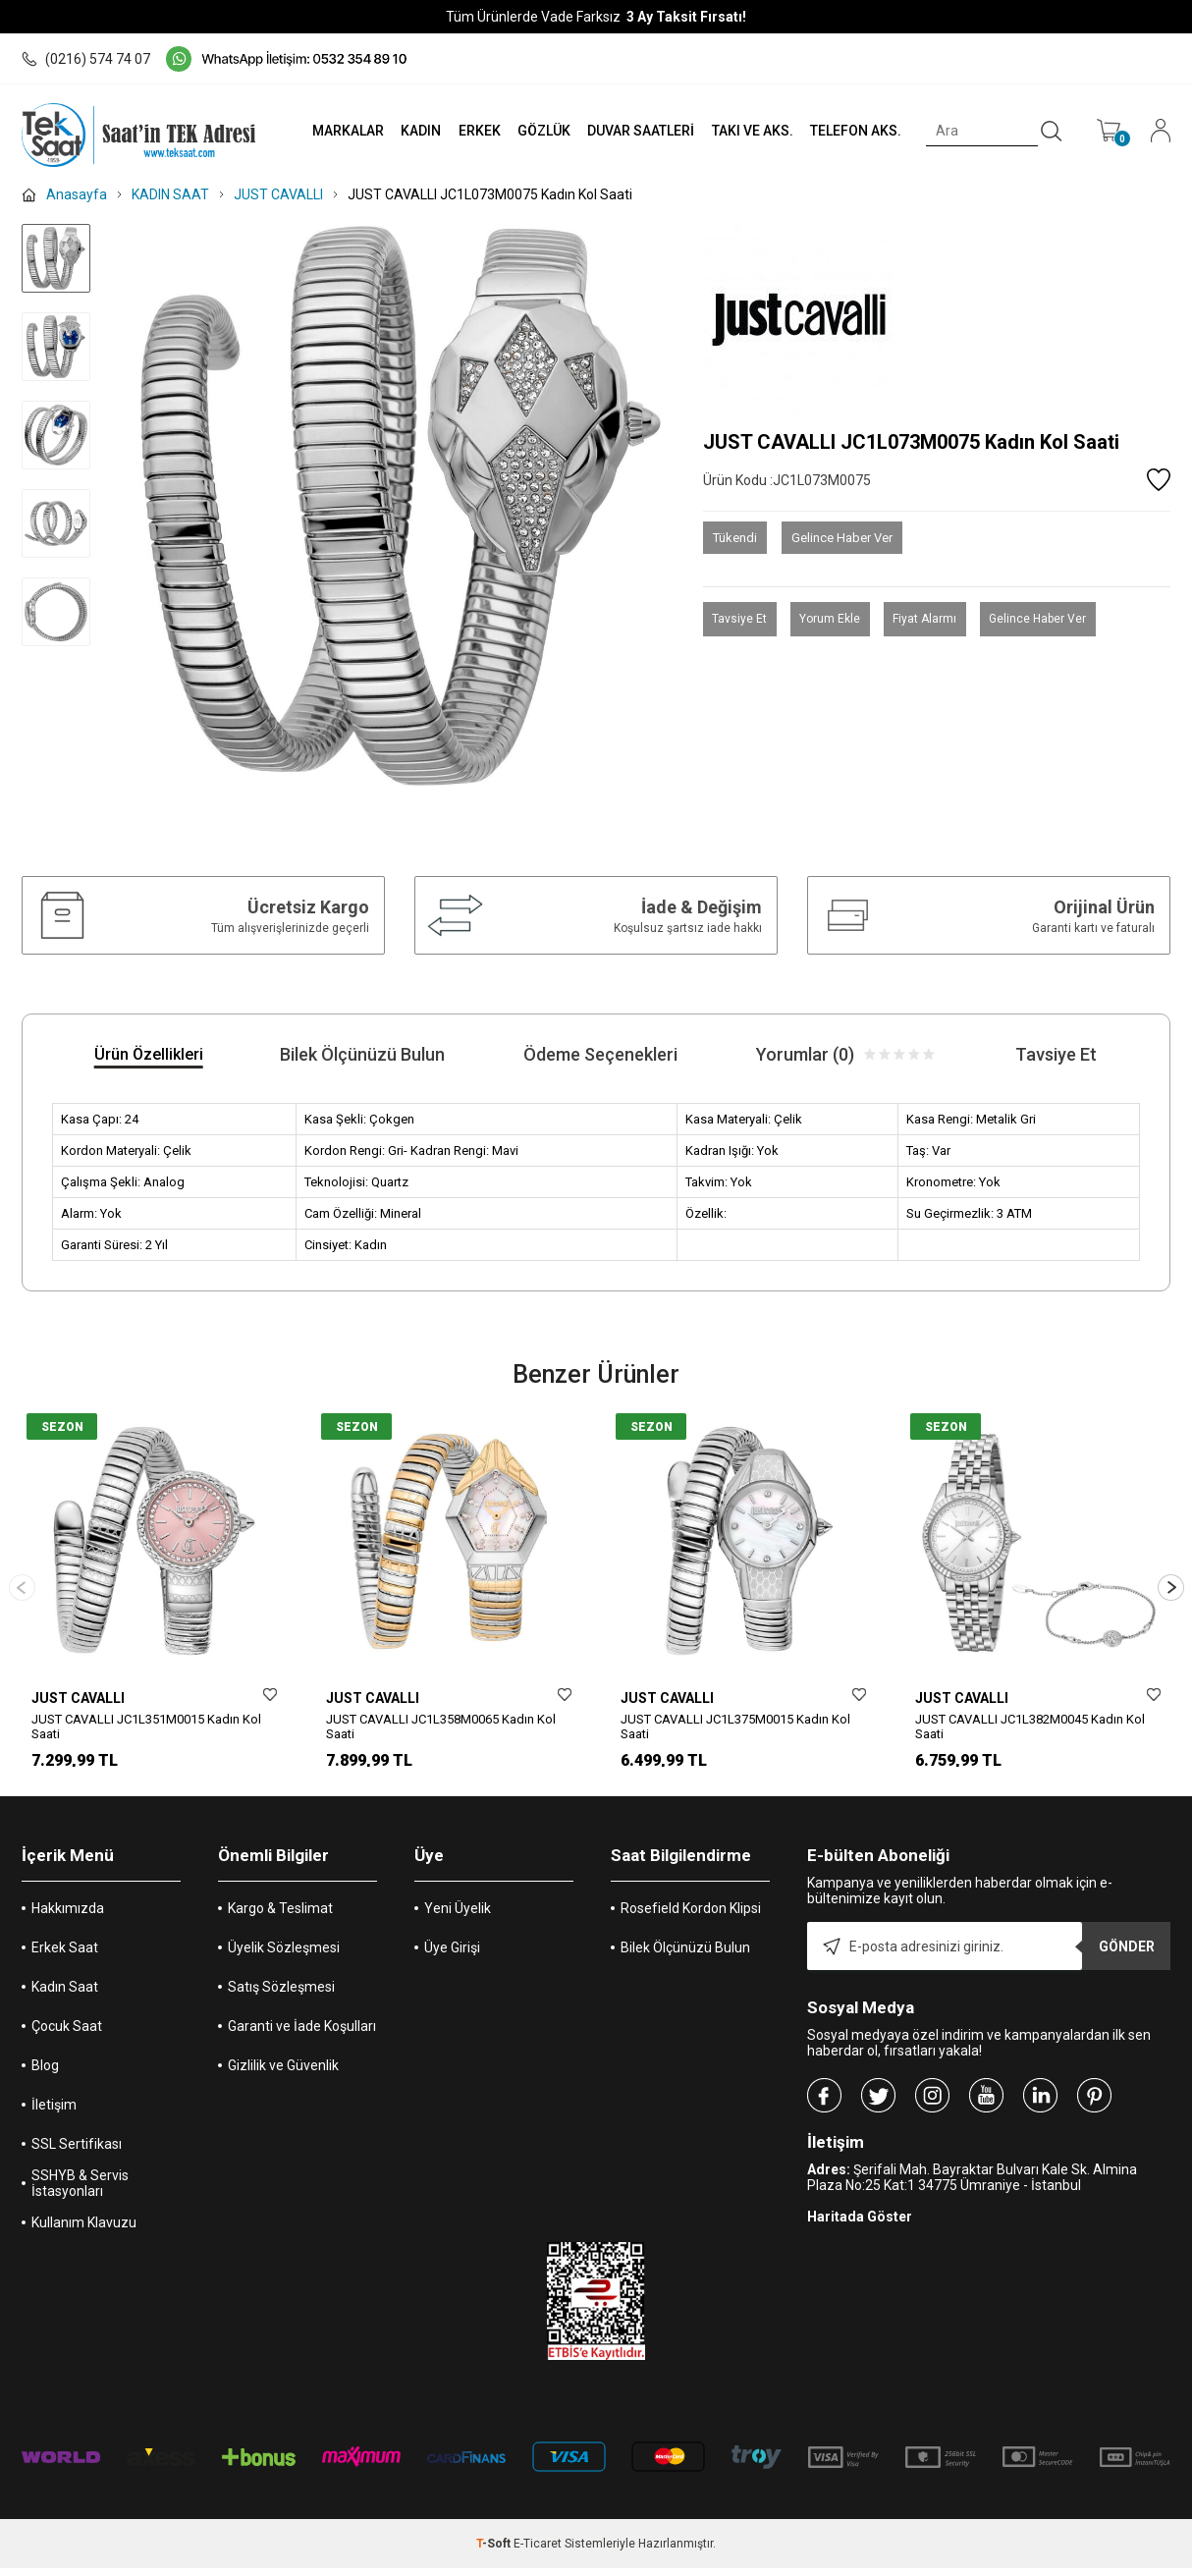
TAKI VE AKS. (744, 130)
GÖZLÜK (530, 130)
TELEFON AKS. (849, 130)
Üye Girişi (452, 1955)
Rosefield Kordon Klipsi (691, 1916)
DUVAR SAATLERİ (629, 130)
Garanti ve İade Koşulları (302, 2034)
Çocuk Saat (66, 2034)
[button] (1171, 1591)
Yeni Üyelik (457, 1916)
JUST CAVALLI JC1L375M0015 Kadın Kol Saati (735, 1726)
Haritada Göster (859, 2224)
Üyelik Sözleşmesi (284, 1955)
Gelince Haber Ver (842, 537)
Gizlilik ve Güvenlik (283, 2073)
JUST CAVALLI (78, 1698)
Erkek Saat (64, 1955)
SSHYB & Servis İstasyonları (80, 2191)
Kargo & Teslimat (280, 1916)
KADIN (403, 130)
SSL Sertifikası (76, 2152)
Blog (45, 2073)
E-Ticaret (538, 2551)
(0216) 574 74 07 (86, 59)
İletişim (54, 2112)
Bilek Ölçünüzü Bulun (685, 1955)
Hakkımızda (67, 1916)
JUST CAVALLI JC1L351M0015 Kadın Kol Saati (146, 1726)
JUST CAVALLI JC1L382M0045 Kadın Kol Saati (1030, 1726)
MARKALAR (327, 130)
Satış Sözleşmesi (281, 1994)
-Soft (495, 2551)
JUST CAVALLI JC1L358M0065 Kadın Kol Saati (441, 1726)
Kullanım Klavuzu (83, 2230)
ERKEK (464, 130)
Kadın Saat (64, 1994)
